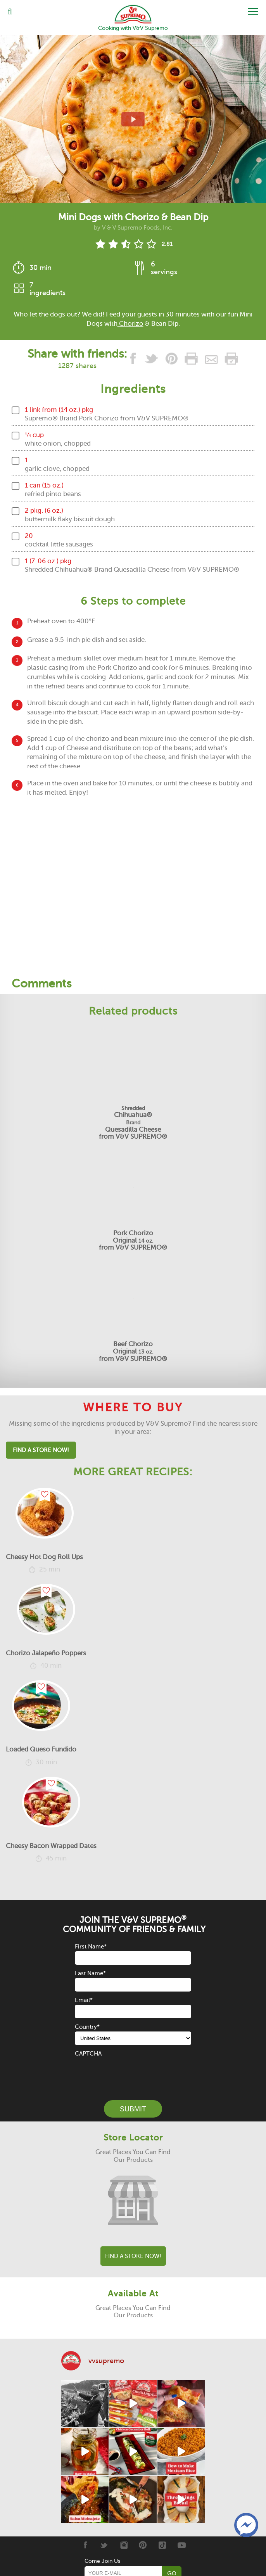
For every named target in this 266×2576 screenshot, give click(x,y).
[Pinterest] (143, 2545)
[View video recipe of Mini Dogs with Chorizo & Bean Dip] (133, 119)
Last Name (90, 1973)
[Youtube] (182, 2545)
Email (84, 2000)
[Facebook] (85, 2545)
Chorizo (130, 323)
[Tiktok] (162, 2545)
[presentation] (134, 2073)
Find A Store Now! (41, 1450)
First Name (91, 1946)
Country (87, 2027)
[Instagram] (123, 2545)
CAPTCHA (88, 2053)
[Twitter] (104, 2545)
